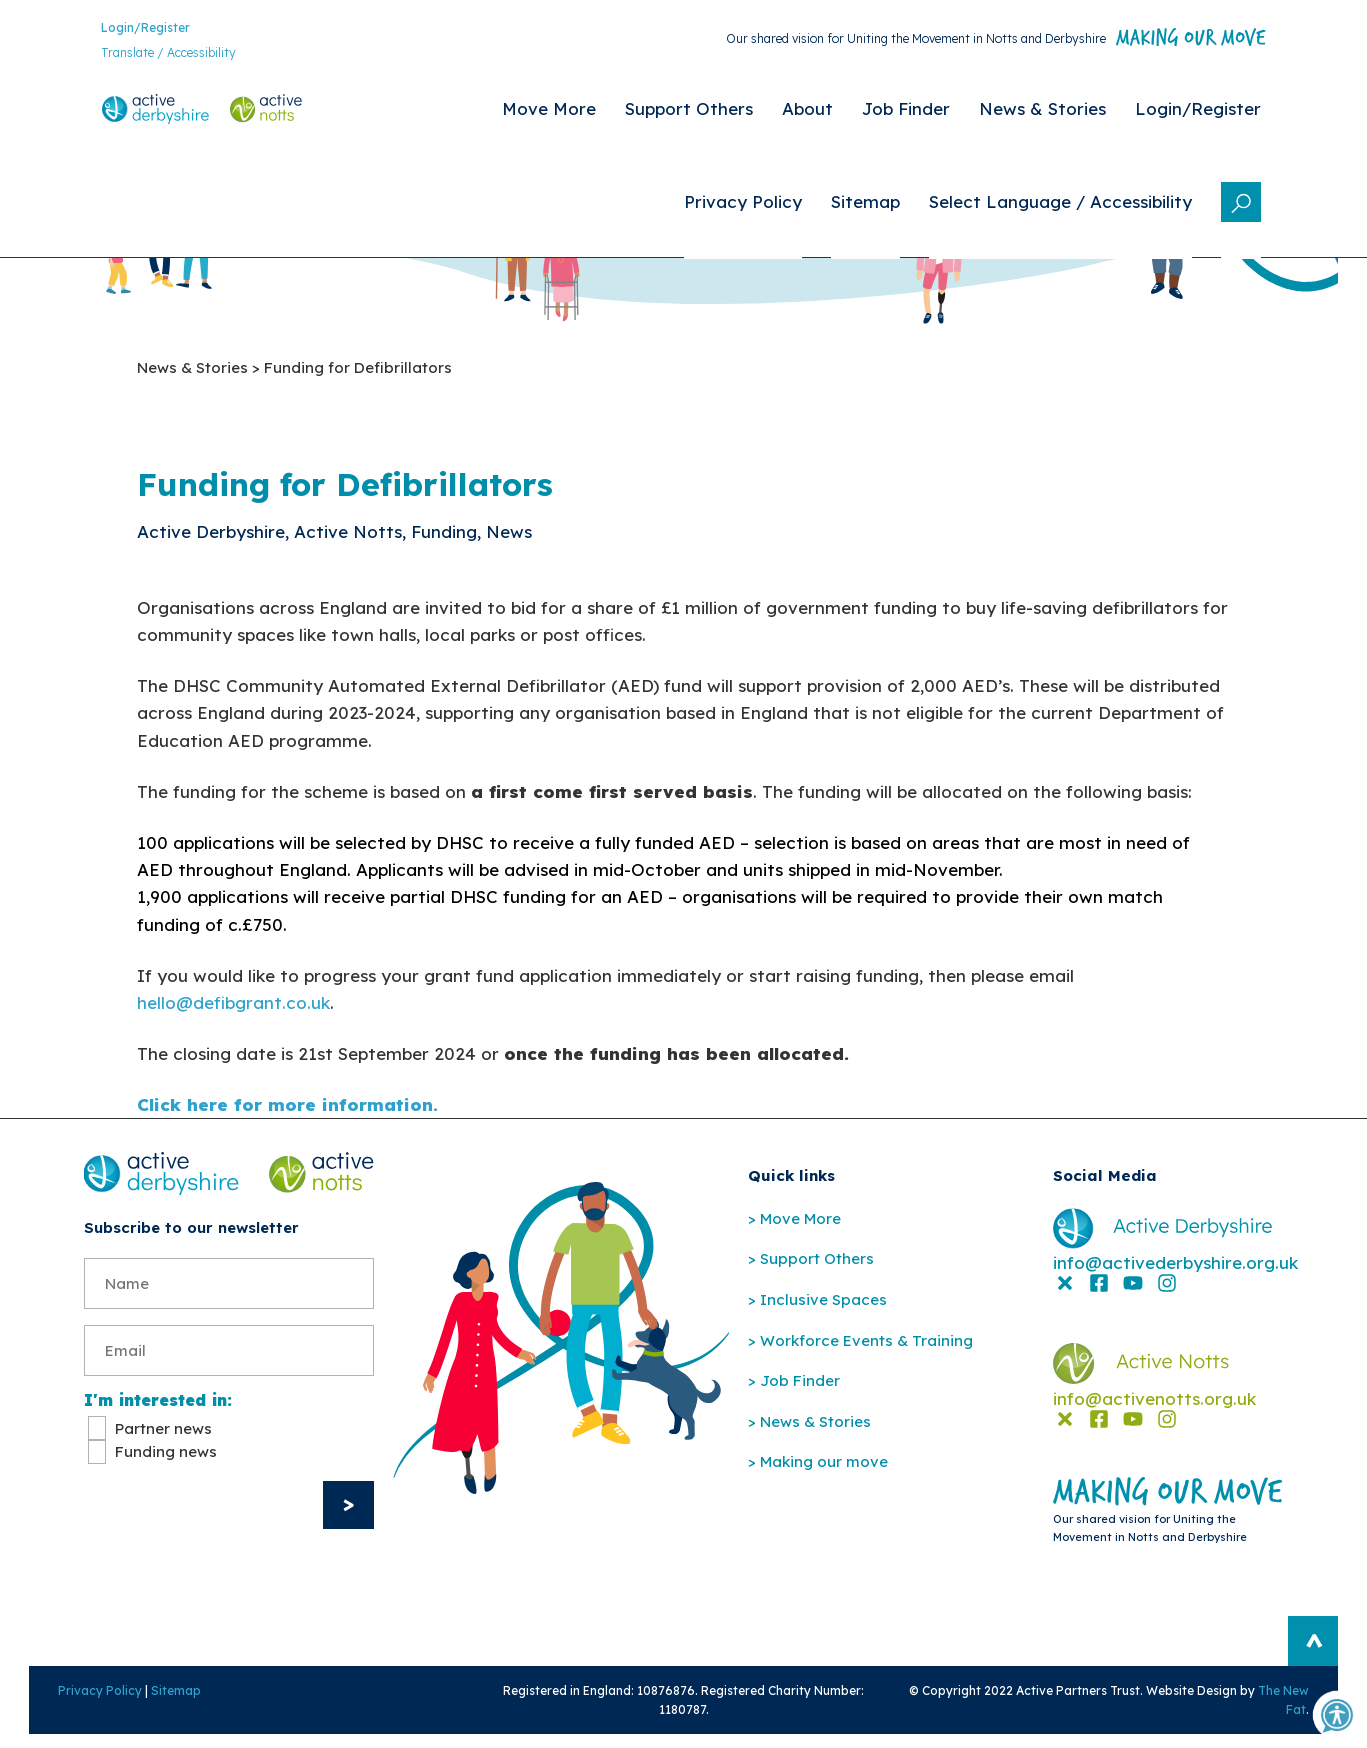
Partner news (163, 1439)
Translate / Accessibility (151, 55)
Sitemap (154, 1702)
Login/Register (128, 29)
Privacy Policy (78, 1702)
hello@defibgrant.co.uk (233, 1007)
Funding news (166, 1462)
